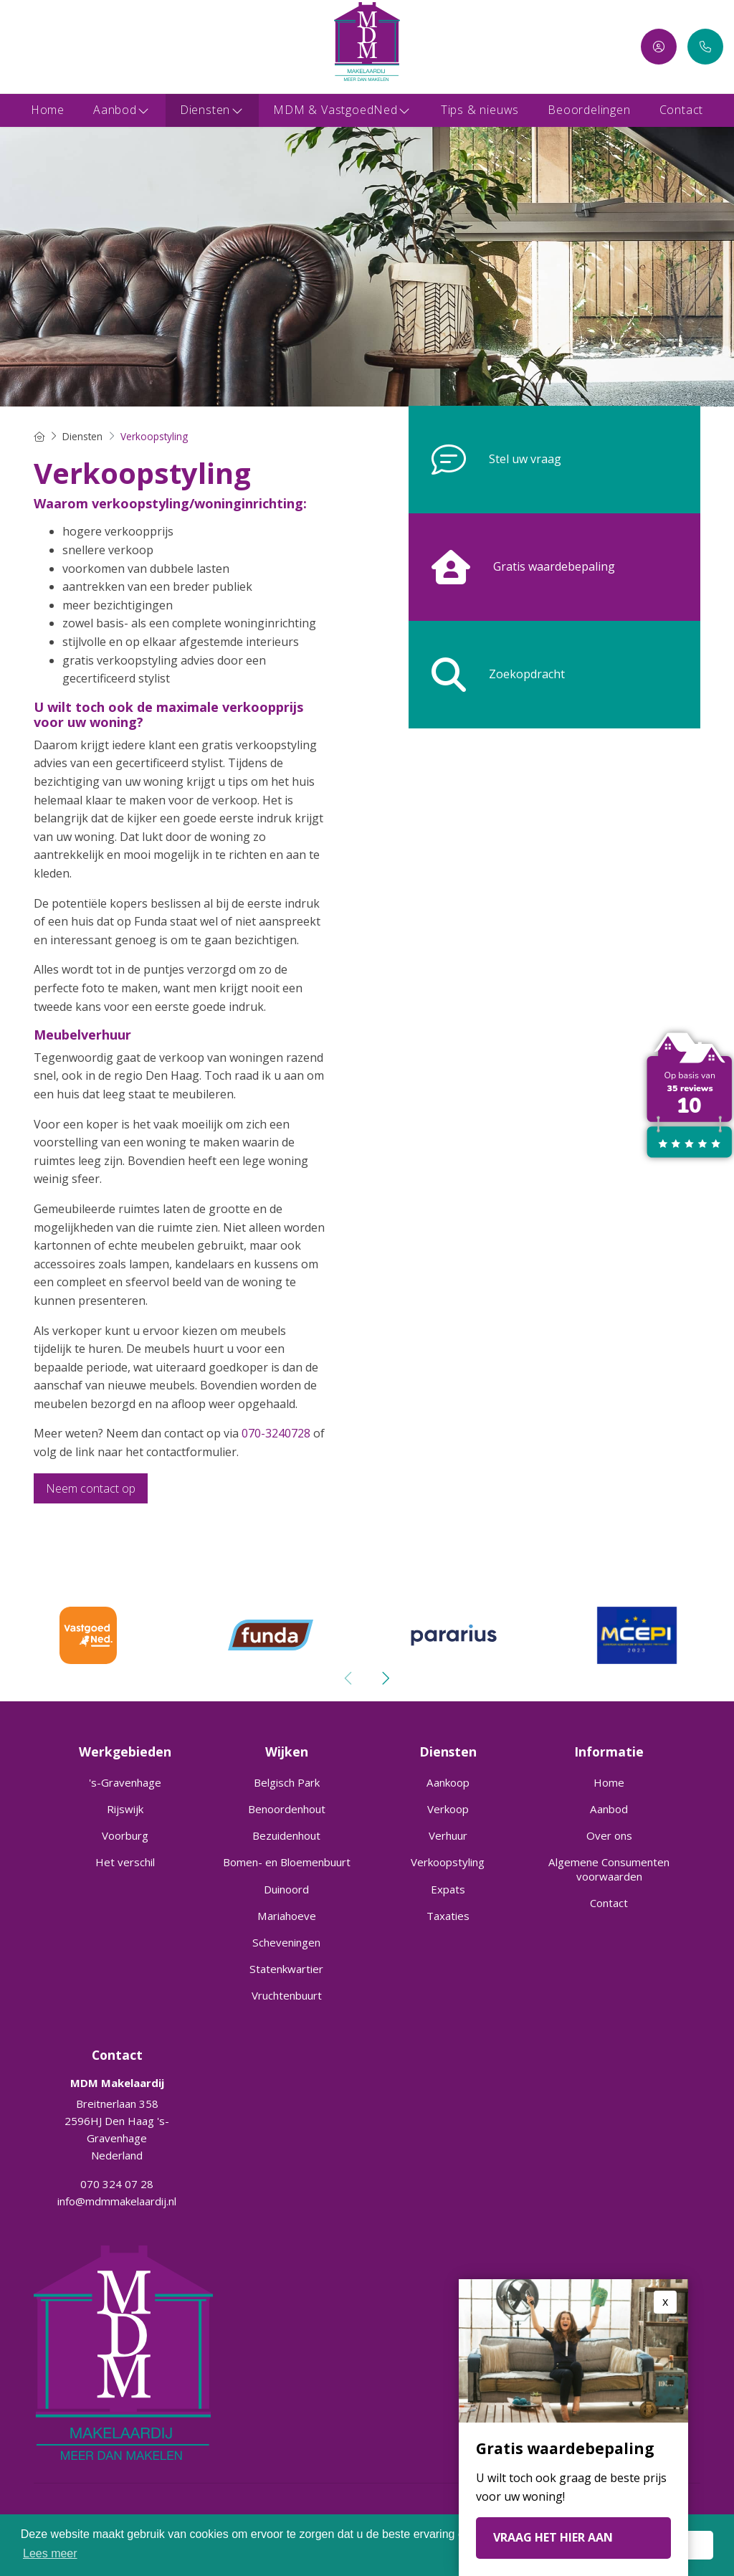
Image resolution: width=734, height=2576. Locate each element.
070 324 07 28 (116, 2184)
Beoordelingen (589, 110)
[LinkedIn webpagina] (40, 46)
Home (48, 110)
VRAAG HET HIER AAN (553, 2537)
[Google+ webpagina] (63, 46)
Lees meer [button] (50, 2553)
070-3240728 (276, 1433)
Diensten (212, 110)
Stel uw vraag (485, 459)
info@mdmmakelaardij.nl (116, 2201)
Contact (681, 110)
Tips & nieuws (480, 110)
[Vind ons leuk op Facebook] (19, 46)
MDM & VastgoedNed (342, 110)
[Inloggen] (659, 47)
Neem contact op (90, 1488)
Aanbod (122, 110)
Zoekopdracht (487, 674)
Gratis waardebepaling (512, 567)
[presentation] (349, 1678)
